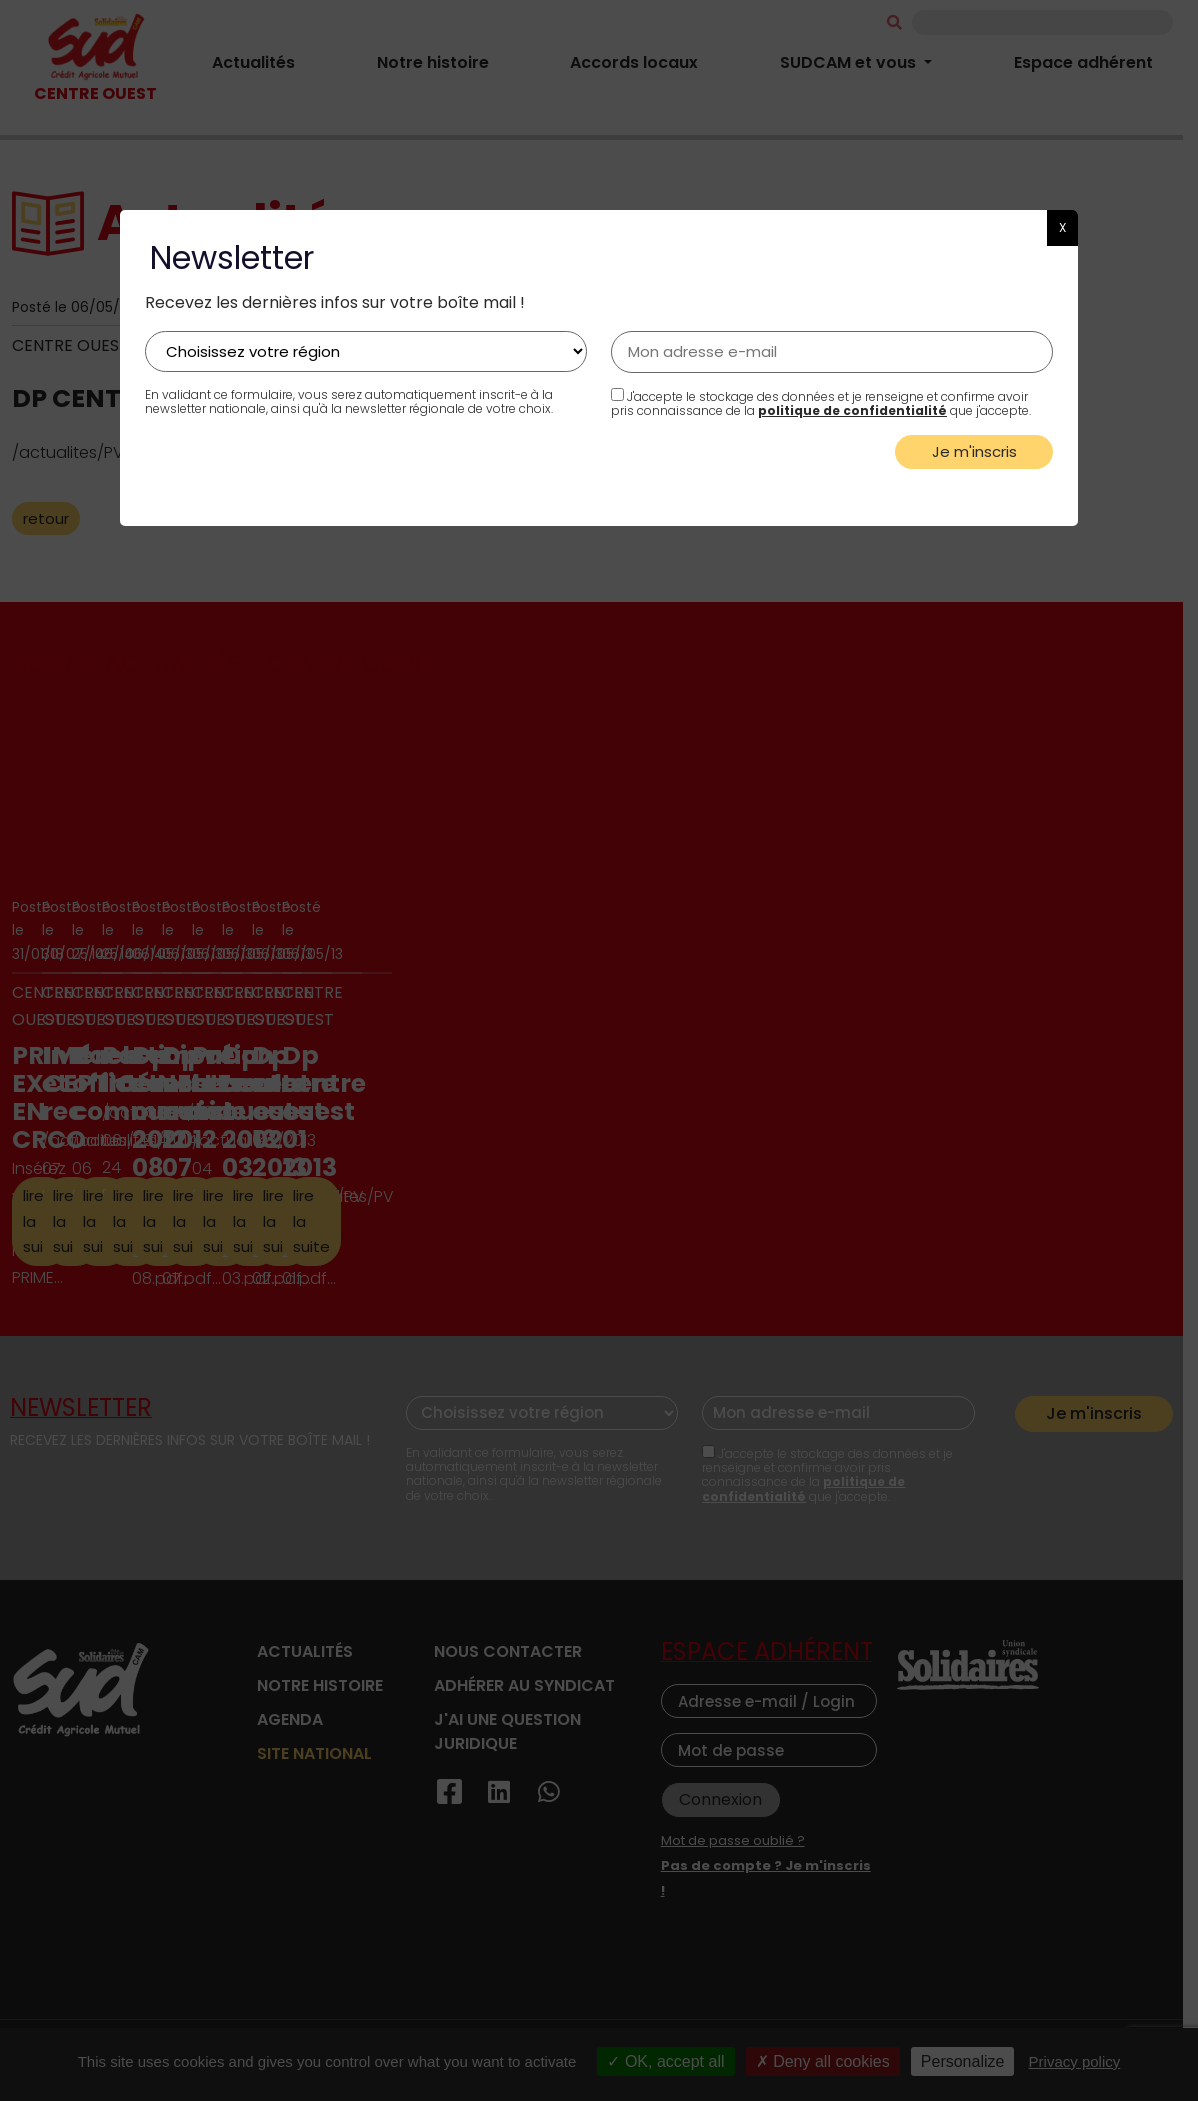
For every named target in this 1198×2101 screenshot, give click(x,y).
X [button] (1062, 227)
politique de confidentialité (852, 410)
